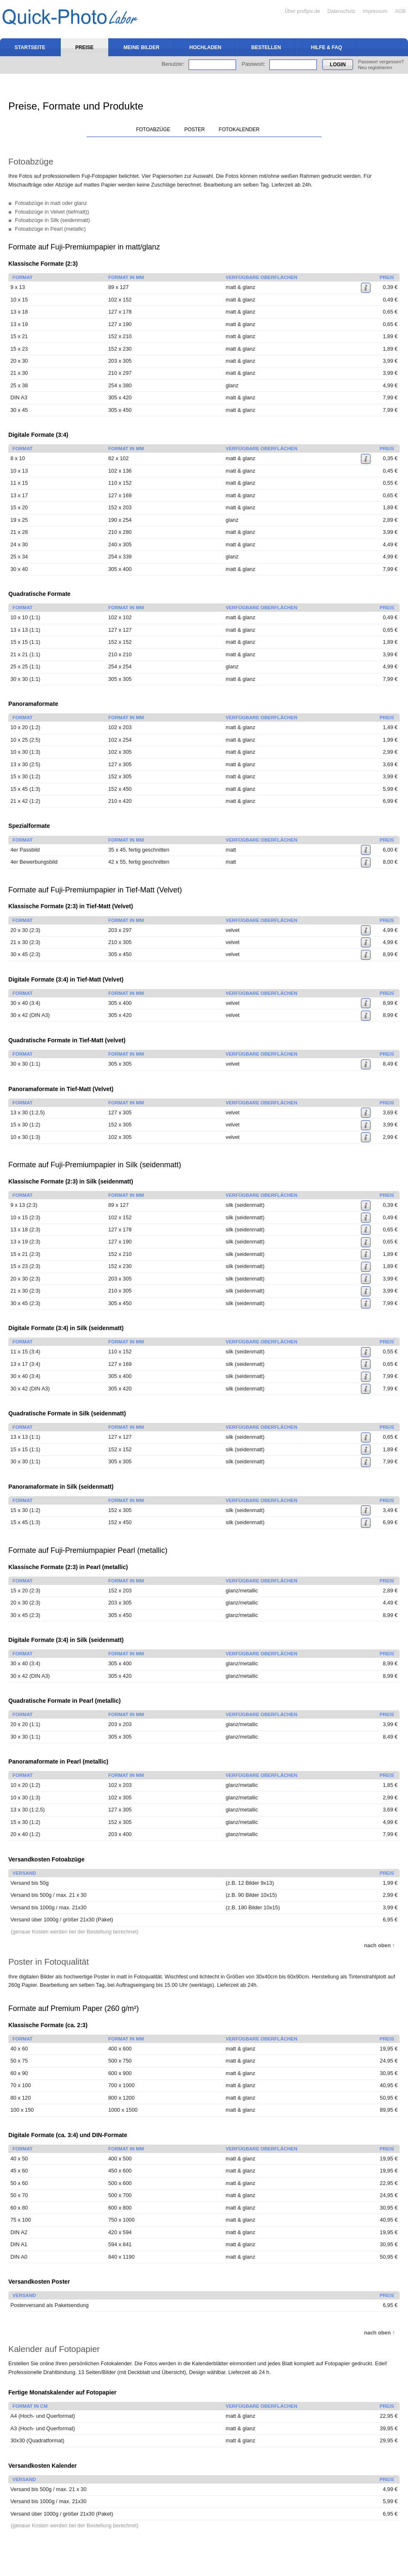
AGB (400, 11)
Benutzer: (173, 64)
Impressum (375, 11)
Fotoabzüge (153, 129)
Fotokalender (239, 129)
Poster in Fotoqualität (48, 1961)
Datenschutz (342, 11)
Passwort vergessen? (381, 61)
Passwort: (253, 64)
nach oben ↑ (379, 1945)
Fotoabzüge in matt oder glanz (51, 203)
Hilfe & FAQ (326, 47)
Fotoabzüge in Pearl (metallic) (50, 229)
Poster (194, 129)
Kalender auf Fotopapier (54, 2349)
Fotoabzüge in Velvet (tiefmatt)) (52, 212)
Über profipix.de (302, 11)
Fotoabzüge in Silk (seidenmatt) (52, 220)
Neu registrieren (375, 67)
